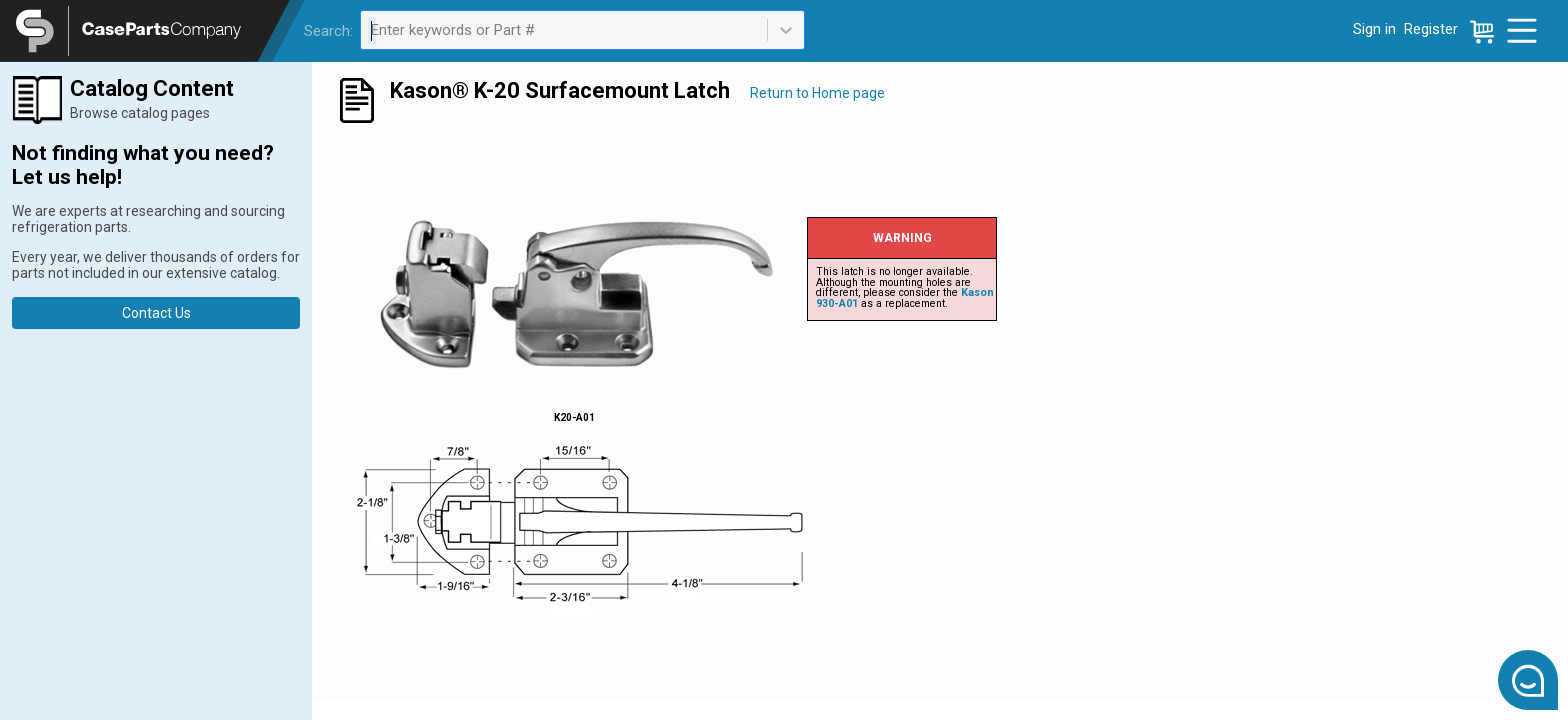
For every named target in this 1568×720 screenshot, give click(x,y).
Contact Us (156, 313)
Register (1431, 29)
